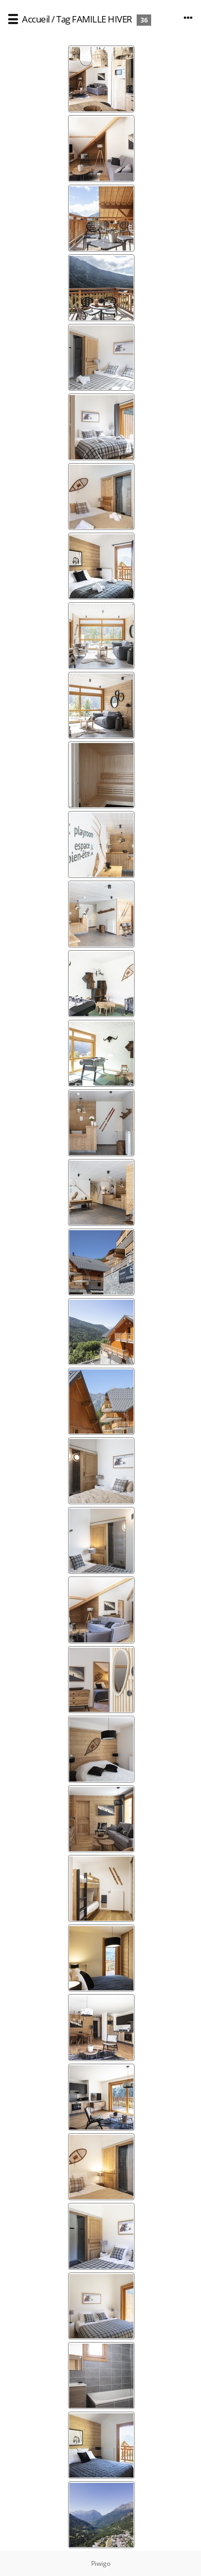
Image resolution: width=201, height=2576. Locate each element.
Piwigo (100, 2563)
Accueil (36, 19)
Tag (63, 19)
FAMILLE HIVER (102, 19)
